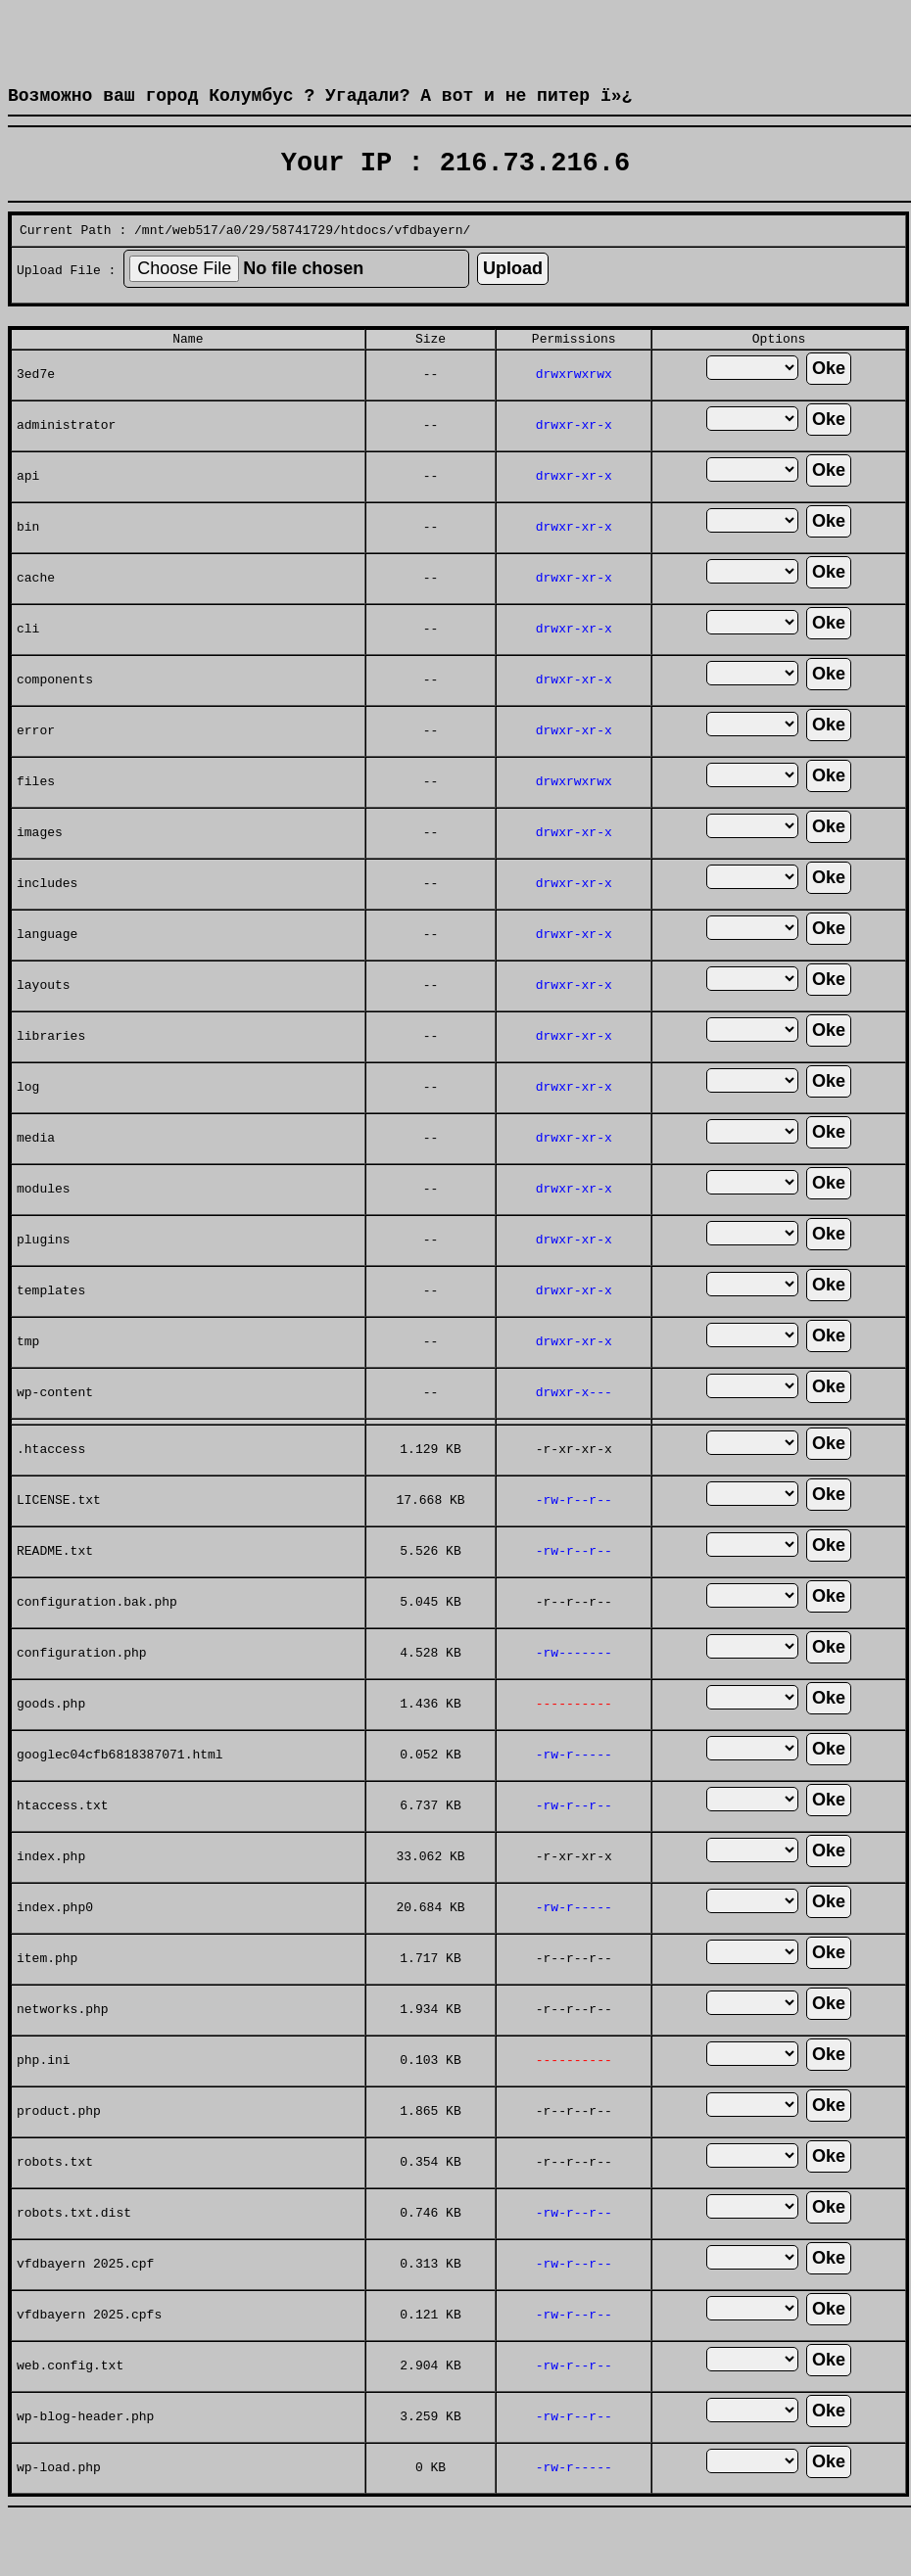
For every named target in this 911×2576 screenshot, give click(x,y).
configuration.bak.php (97, 1639)
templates (51, 1327)
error (36, 767)
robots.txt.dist (74, 2250)
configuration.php (82, 1690)
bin (28, 564)
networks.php (63, 2046)
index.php (51, 1893)
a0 (234, 258)
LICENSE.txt (59, 1537)
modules (44, 1226)
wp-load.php (59, 2504)
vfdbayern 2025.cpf (85, 2301)
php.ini (44, 2097)
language (47, 971)
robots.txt (55, 2199)
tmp (28, 1378)
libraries (51, 1073)
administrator (66, 462)
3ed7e (36, 411)
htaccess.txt (63, 1842)
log (28, 1124)
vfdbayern (428, 258)
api (28, 513)
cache (36, 615)
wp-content (55, 1429)
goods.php (51, 1741)
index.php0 (55, 1944)
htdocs (364, 258)
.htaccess (51, 1486)
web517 (195, 258)
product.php (59, 2148)
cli (28, 666)
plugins (44, 1277)
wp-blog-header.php (85, 2453)
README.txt (55, 1588)
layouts (44, 1022)
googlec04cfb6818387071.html (120, 1792)
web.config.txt (70, 2403)
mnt (153, 258)
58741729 (302, 258)
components (55, 717)
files (36, 818)
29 (256, 258)
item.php (47, 1995)
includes (47, 920)
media (36, 1175)
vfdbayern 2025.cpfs (89, 2352)
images (40, 869)
